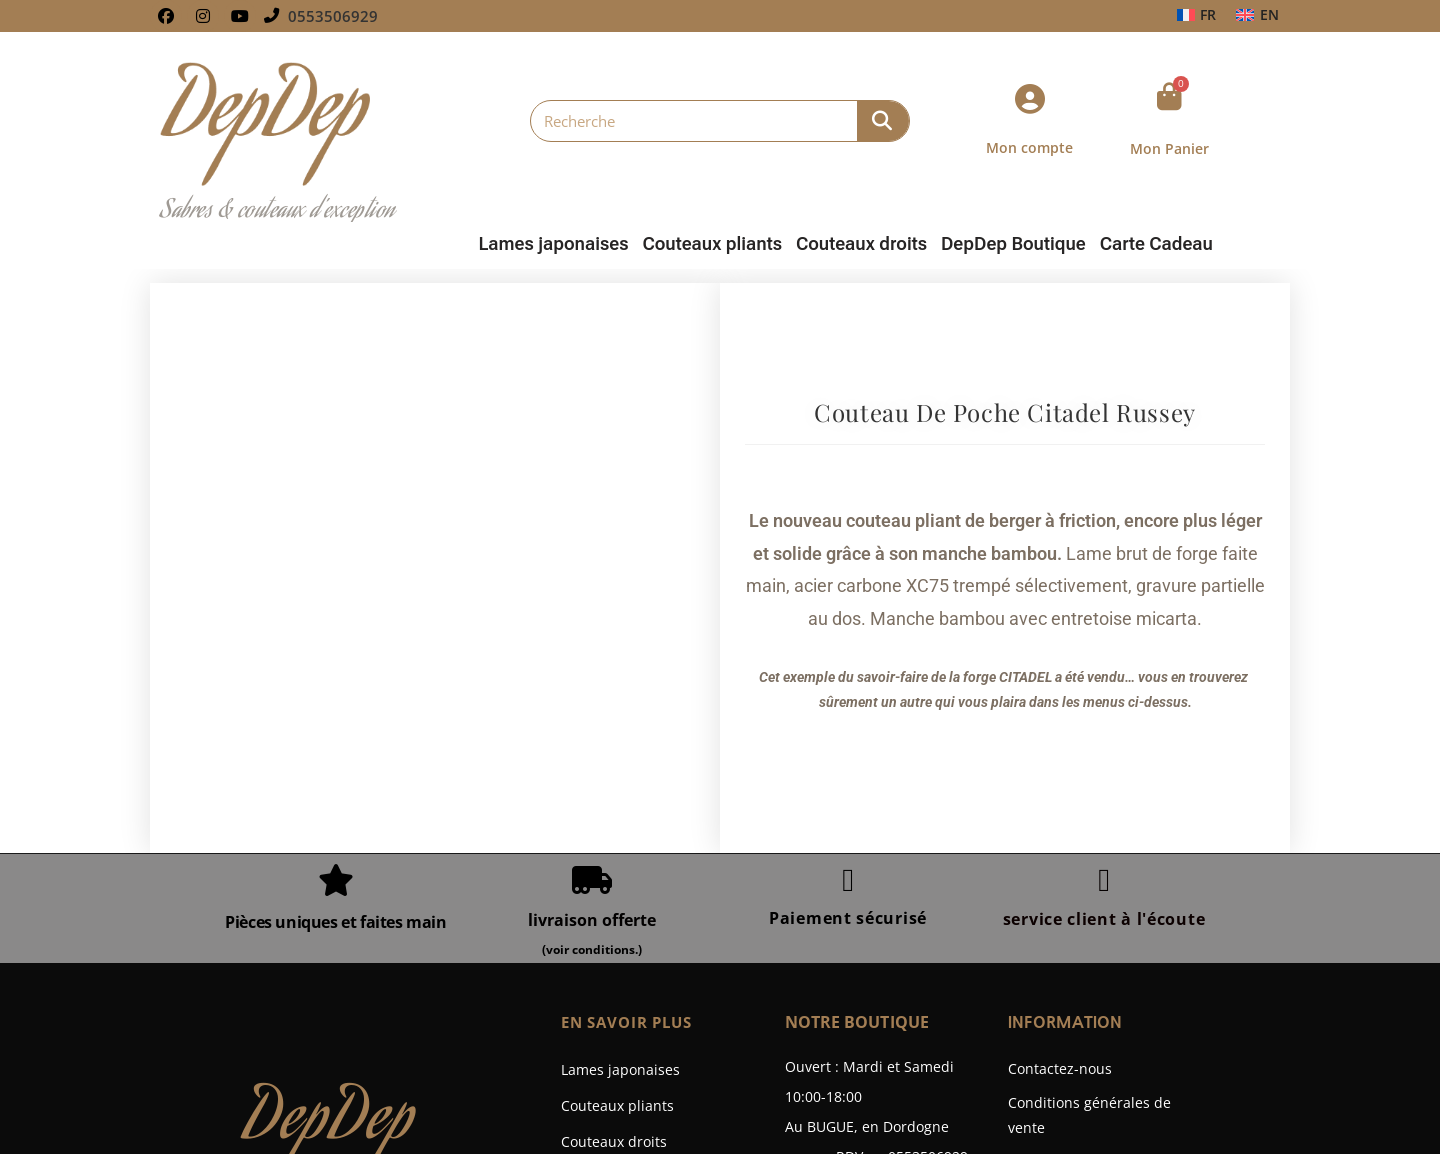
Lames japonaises (553, 244)
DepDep (330, 888)
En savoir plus (631, 787)
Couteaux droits (861, 244)
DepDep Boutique (1013, 244)
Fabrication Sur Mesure (639, 1050)
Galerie (585, 1014)
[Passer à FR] (1197, 15)
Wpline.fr (781, 1111)
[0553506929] (272, 16)
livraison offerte (592, 685)
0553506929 (334, 16)
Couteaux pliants (713, 244)
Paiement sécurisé (848, 683)
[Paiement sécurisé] (848, 645)
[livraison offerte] (592, 645)
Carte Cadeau (1156, 244)
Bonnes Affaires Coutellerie (652, 978)
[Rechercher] (883, 121)
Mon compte (1029, 147)
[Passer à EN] (1257, 15)
